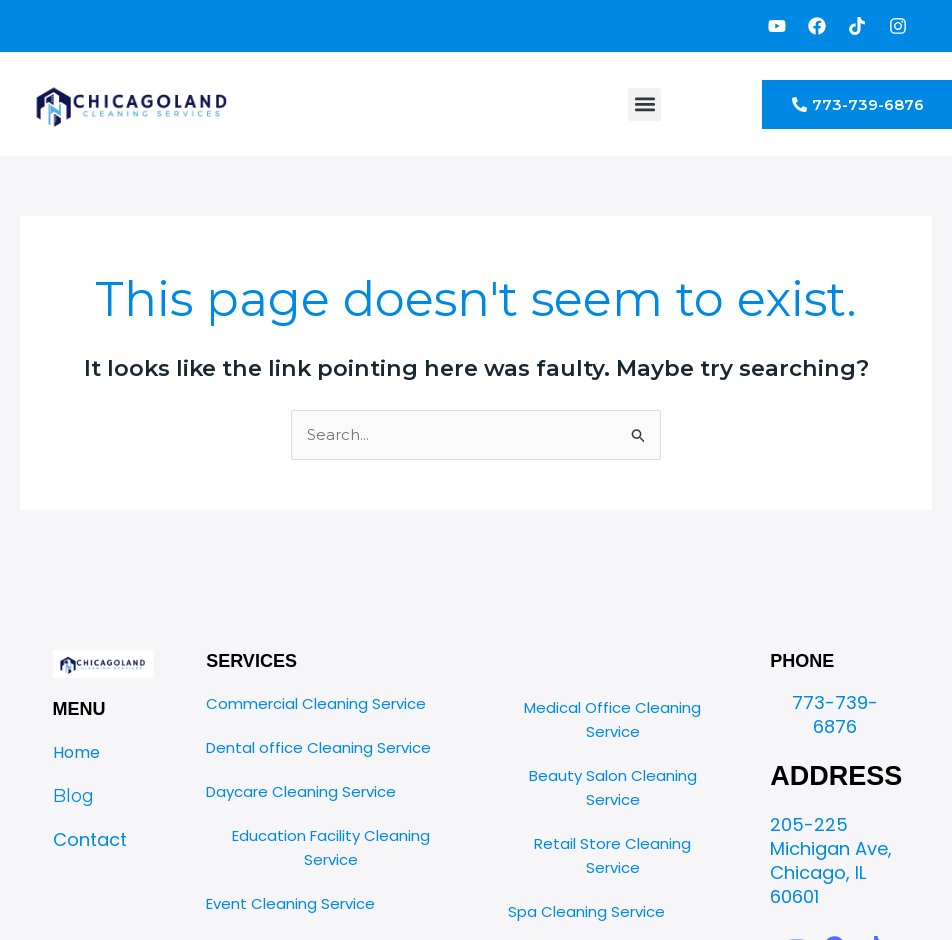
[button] (644, 104)
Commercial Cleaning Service (316, 703)
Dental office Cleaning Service (318, 747)
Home (76, 752)
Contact (90, 839)
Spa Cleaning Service (586, 911)
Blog (73, 796)
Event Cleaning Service (290, 903)
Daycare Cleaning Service (301, 791)
